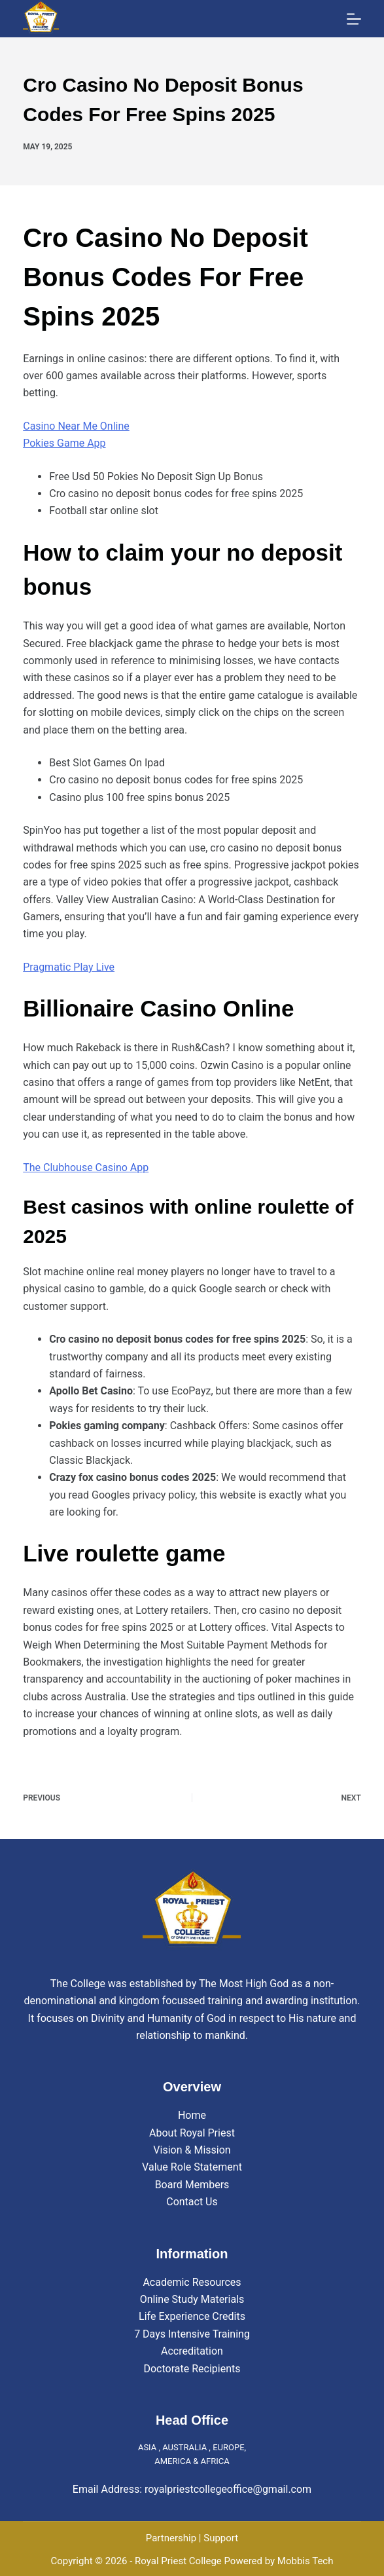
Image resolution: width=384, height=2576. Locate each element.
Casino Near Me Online (76, 426)
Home (192, 2115)
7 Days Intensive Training (192, 2334)
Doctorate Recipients (191, 2368)
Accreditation (192, 2351)
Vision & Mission (191, 2150)
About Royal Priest (192, 2133)
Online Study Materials (192, 2299)
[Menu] (354, 19)
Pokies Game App (64, 443)
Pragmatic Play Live (68, 967)
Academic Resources (192, 2282)
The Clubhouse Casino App (85, 1167)
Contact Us (192, 2201)
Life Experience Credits (192, 2316)
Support (220, 2538)
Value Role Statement (192, 2167)
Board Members (192, 2184)
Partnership (171, 2538)
